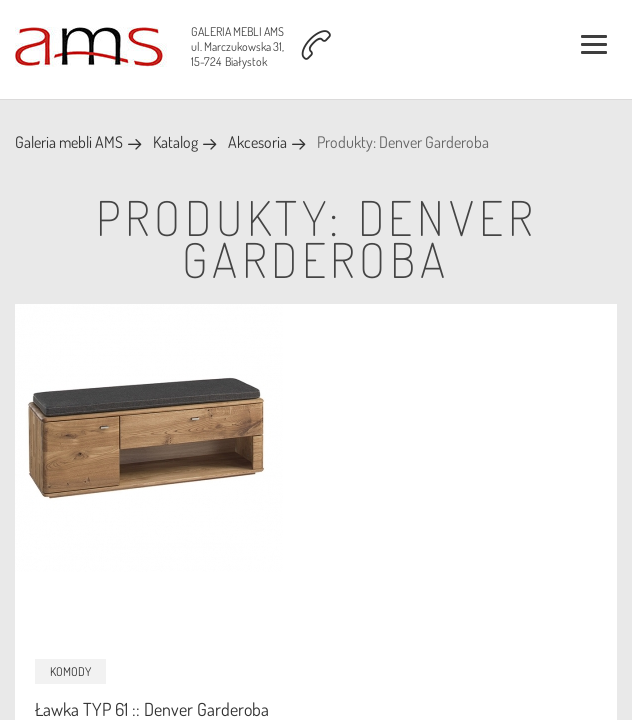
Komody (70, 671)
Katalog (175, 142)
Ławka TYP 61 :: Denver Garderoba (152, 709)
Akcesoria (257, 142)
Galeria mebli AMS (69, 142)
